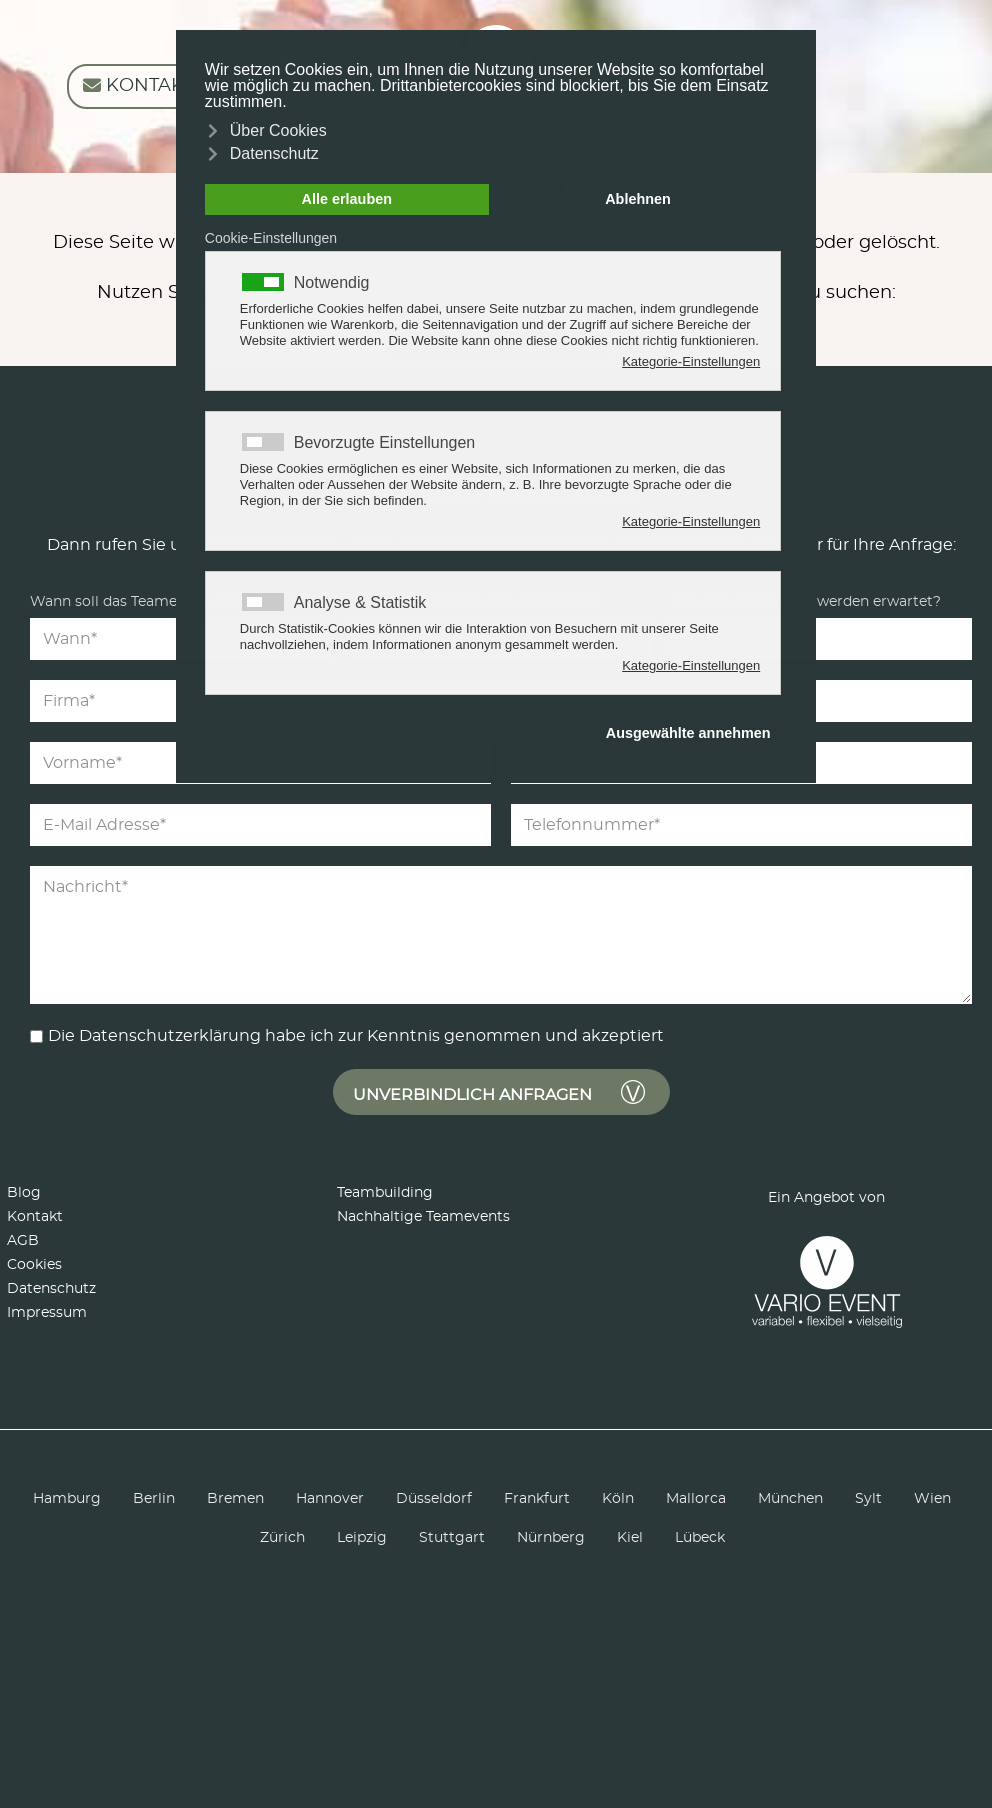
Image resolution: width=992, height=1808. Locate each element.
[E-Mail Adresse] (260, 825)
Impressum (47, 1313)
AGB (23, 1241)
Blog (24, 1193)
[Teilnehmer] (821, 639)
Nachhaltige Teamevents (423, 1217)
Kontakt (35, 1217)
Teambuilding (385, 1193)
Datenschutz (51, 1289)
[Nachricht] (501, 935)
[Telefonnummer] (741, 825)
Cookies (34, 1265)
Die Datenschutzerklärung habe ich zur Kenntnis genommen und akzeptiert (356, 1036)
